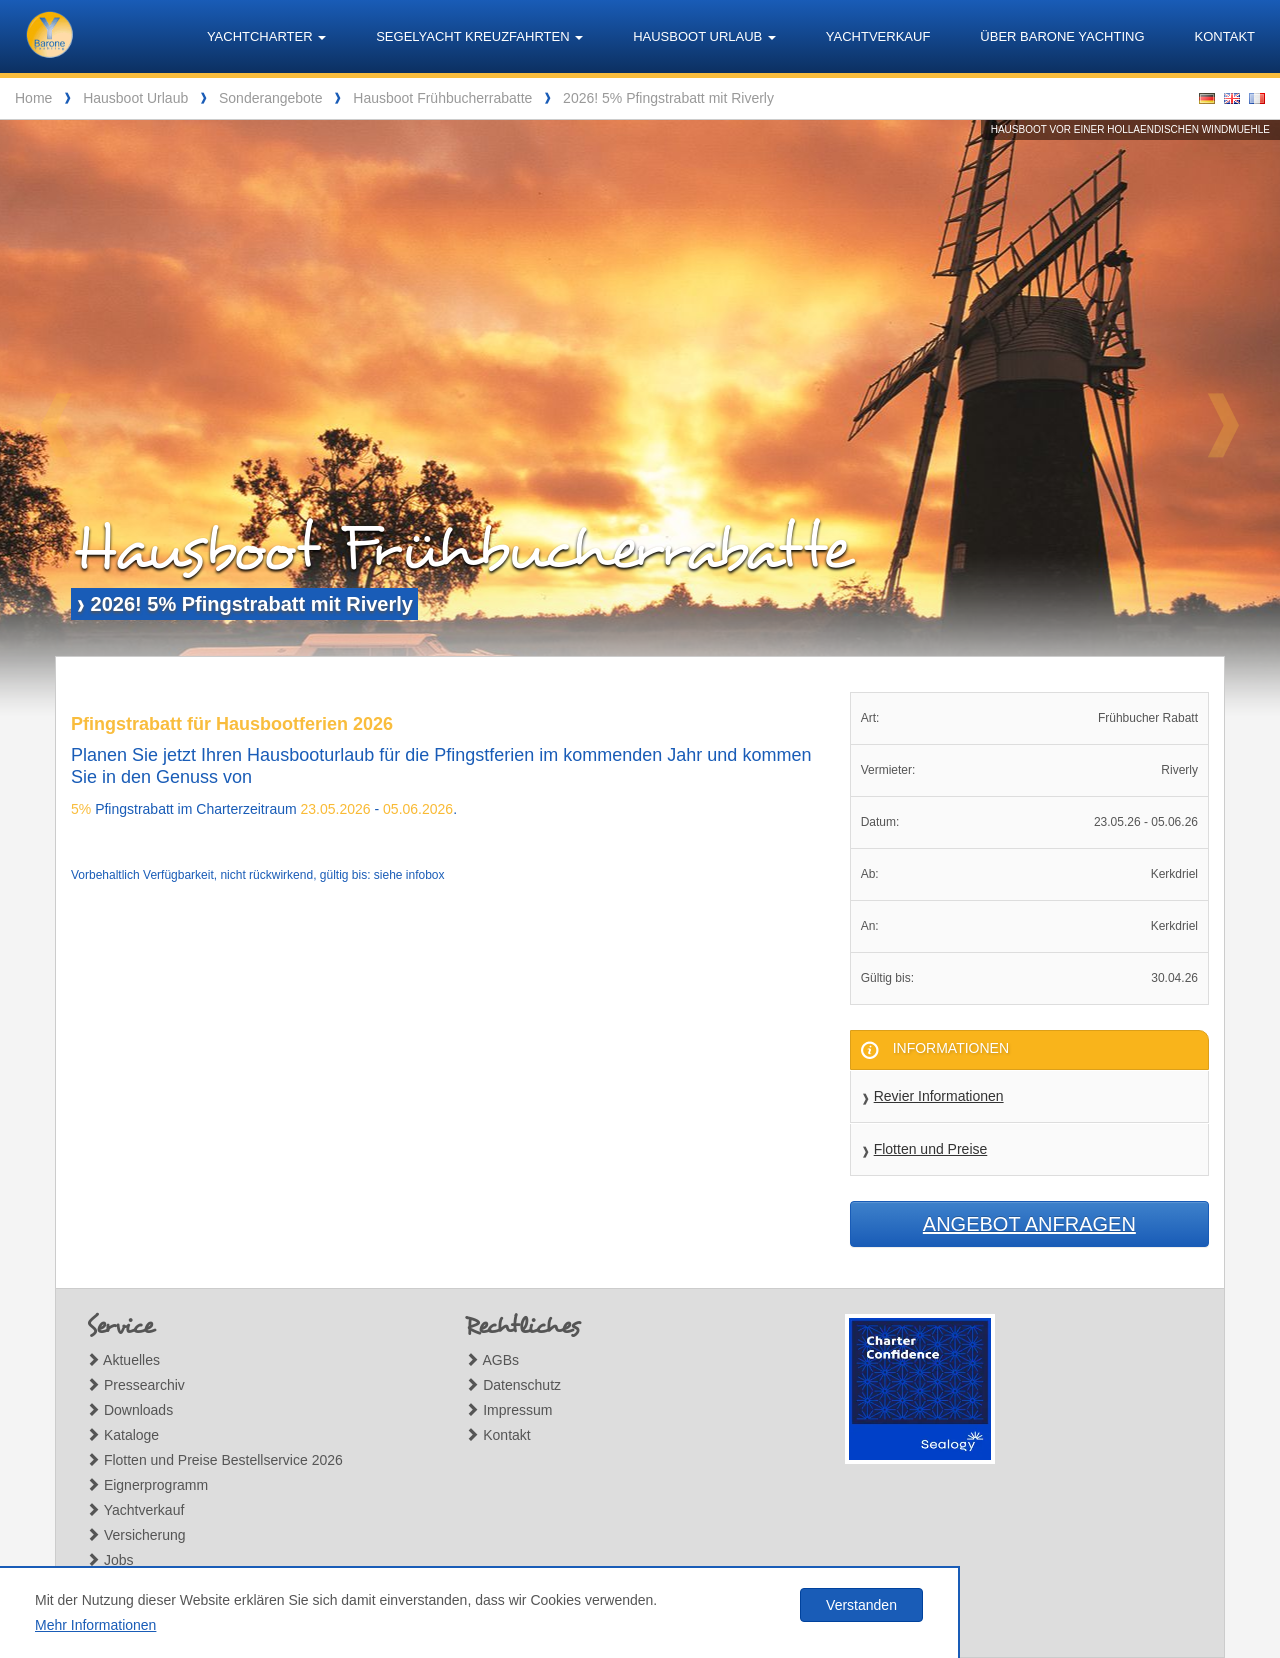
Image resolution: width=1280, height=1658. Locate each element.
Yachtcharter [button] (266, 36)
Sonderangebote (271, 98)
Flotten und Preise (931, 1149)
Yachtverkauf (878, 36)
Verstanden (861, 1605)
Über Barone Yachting (1062, 36)
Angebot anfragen (1029, 1224)
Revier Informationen (939, 1096)
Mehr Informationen (95, 1625)
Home (33, 98)
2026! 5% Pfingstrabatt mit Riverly (668, 98)
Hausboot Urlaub (135, 98)
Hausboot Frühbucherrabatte (442, 98)
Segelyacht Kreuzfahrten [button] (479, 36)
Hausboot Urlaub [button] (704, 36)
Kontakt (1225, 36)
